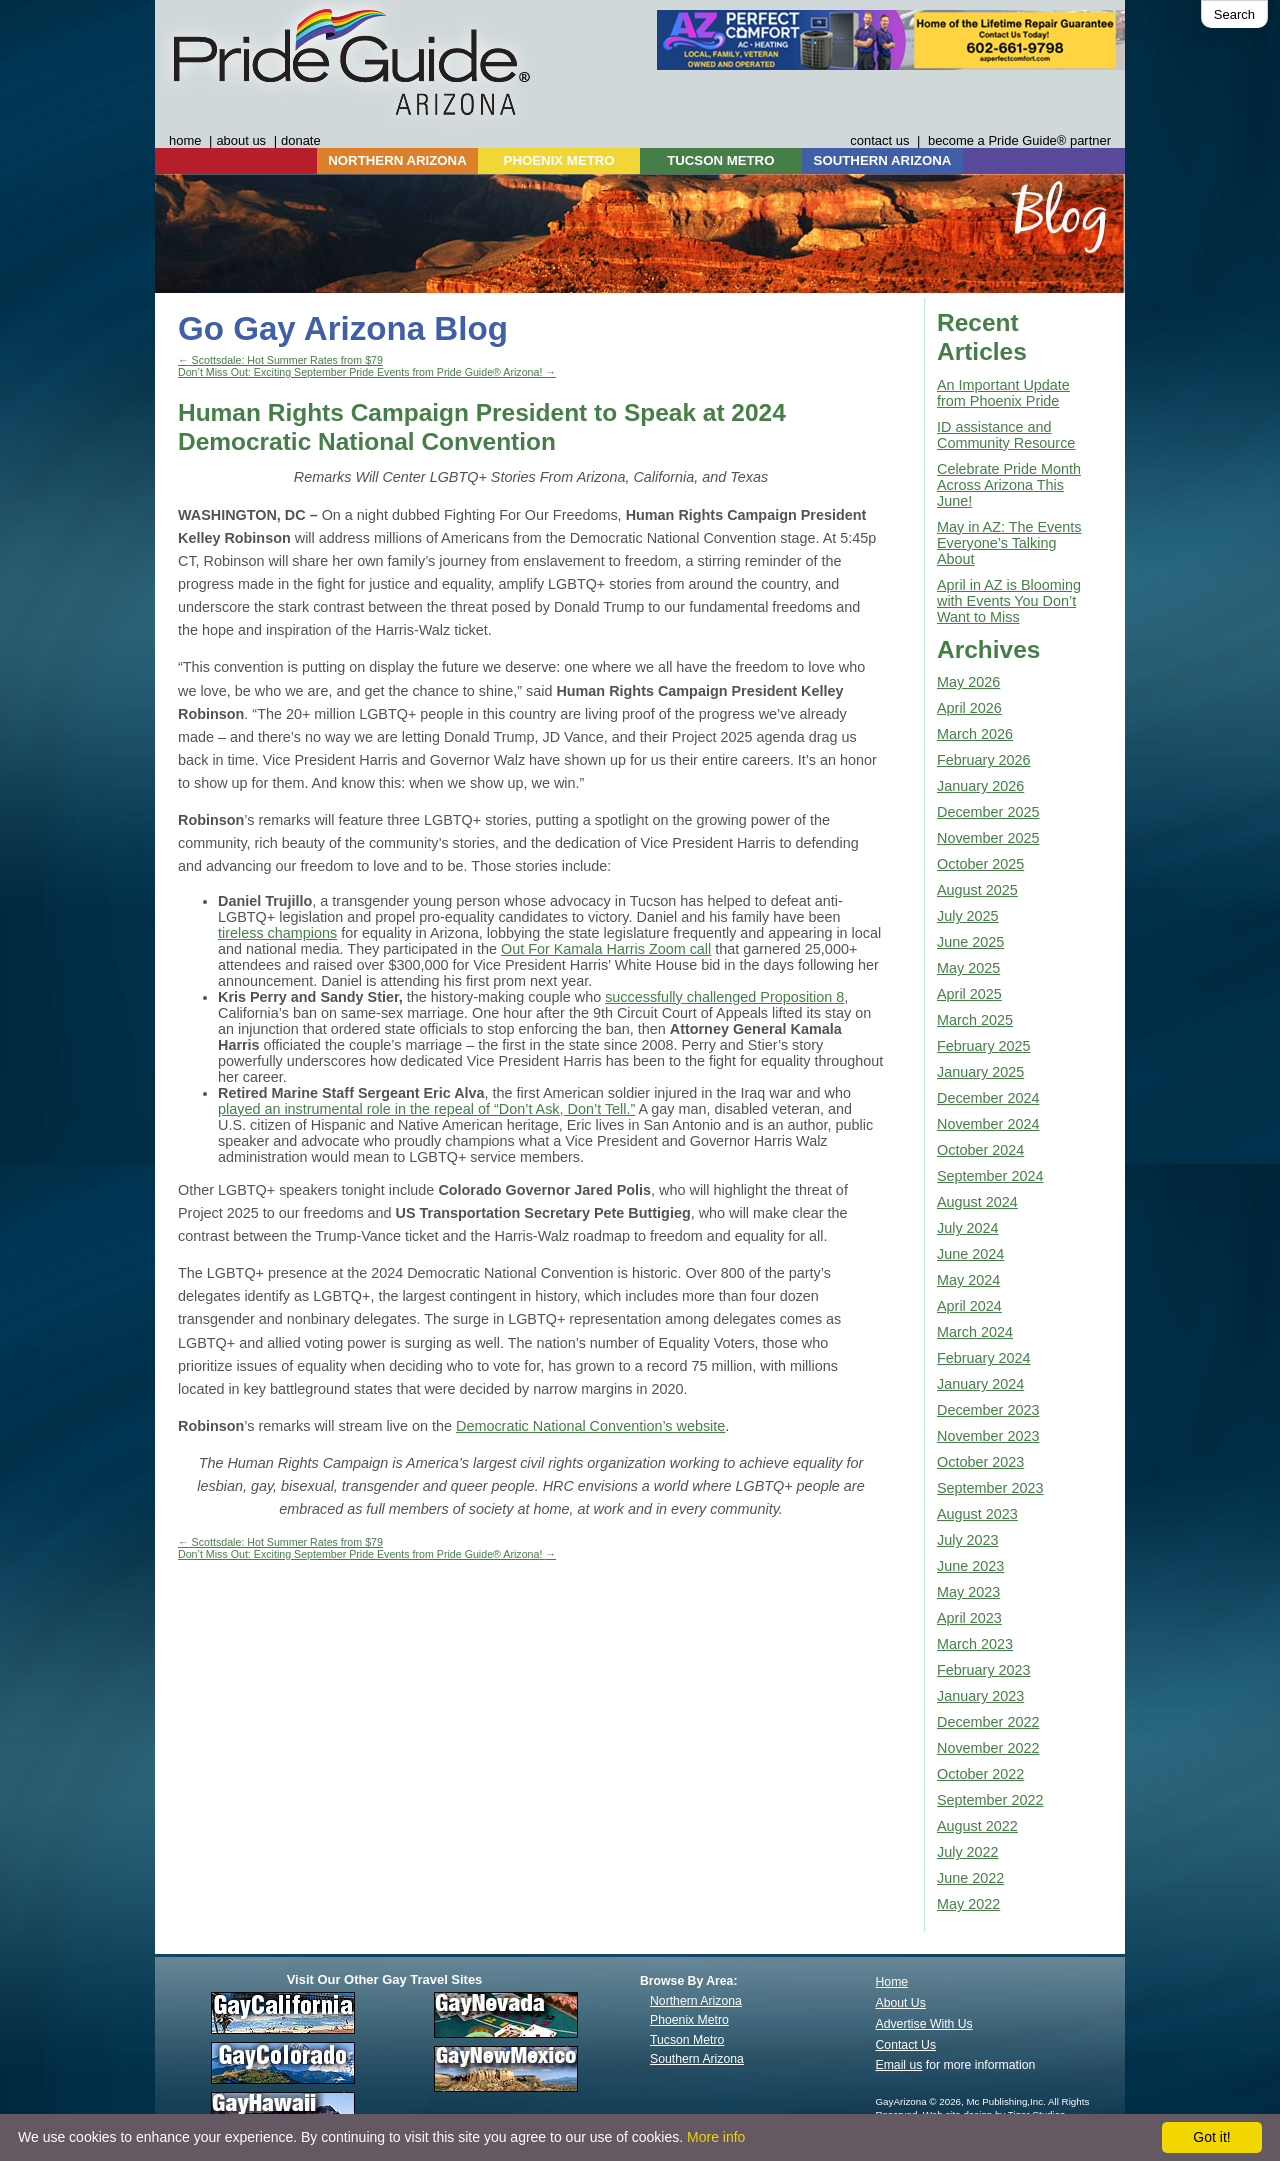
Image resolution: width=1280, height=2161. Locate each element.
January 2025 (980, 1072)
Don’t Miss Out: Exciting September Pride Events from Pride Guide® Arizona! (367, 372)
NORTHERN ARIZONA (397, 160)
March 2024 (975, 1332)
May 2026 (968, 682)
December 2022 (988, 1722)
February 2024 (984, 1358)
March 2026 (975, 734)
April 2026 (969, 708)
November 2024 (988, 1124)
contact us (879, 140)
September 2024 (990, 1176)
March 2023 (975, 1644)
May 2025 (968, 968)
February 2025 (984, 1046)
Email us (899, 2065)
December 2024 (988, 1098)
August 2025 (977, 890)
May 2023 (968, 1592)
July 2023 (968, 1540)
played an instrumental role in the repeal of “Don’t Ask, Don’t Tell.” (426, 1109)
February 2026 (984, 760)
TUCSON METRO (720, 160)
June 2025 (970, 942)
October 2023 (980, 1462)
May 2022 (968, 1904)
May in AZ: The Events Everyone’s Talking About (1009, 543)
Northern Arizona (696, 2001)
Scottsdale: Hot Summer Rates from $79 (280, 360)
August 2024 (977, 1202)
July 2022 (968, 1852)
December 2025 (988, 812)
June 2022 (970, 1878)
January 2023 (980, 1696)
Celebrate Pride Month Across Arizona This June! (1009, 485)
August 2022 (977, 1826)
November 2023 (988, 1436)
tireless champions (277, 933)
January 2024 (980, 1384)
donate (301, 140)
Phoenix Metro (689, 2020)
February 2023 (984, 1670)
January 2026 (980, 786)
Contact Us (906, 2045)
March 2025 (975, 1020)
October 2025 (980, 864)
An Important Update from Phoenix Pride (1003, 393)
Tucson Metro (687, 2040)
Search (1234, 14)
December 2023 (988, 1410)
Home (892, 1982)
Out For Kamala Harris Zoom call (606, 949)
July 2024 (968, 1228)
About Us (901, 2003)
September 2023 (990, 1488)
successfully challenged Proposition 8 (724, 997)
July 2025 (968, 916)
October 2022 (980, 1774)
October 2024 (980, 1150)
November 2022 (988, 1748)
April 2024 (969, 1306)
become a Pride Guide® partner (1019, 140)
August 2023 (977, 1514)
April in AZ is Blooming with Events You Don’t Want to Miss (1009, 601)
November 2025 (988, 838)
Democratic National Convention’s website (590, 1426)
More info (716, 2137)
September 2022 (990, 1800)
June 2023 (970, 1566)
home (185, 140)
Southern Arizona (697, 2059)
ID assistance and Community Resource (1006, 435)
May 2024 (968, 1280)
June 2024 (970, 1254)
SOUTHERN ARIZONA (883, 160)
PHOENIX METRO (559, 160)
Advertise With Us (924, 2024)
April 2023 (969, 1618)
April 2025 (969, 994)
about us (241, 140)
